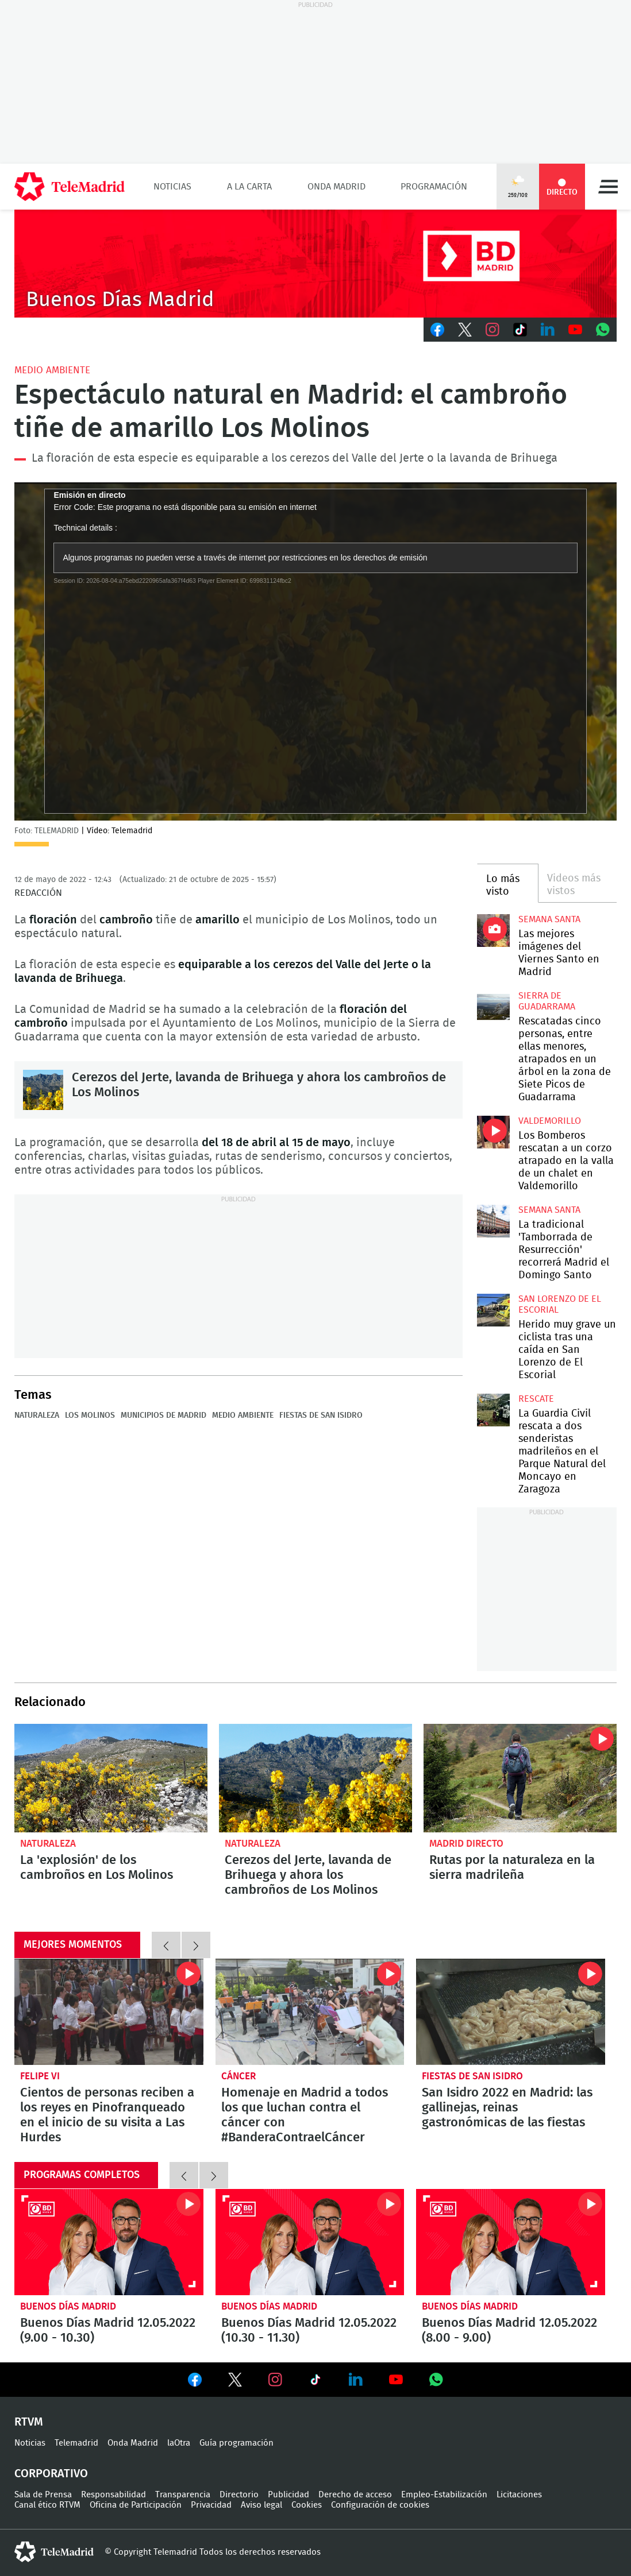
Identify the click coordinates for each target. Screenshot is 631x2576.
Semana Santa (549, 919)
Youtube (575, 330)
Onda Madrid (336, 186)
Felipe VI (40, 2076)
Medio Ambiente (52, 370)
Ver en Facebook (194, 2382)
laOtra (178, 2443)
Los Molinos (90, 1415)
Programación (434, 186)
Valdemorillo (549, 1120)
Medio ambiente (243, 1415)
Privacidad (211, 2505)
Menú (608, 187)
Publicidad (288, 2494)
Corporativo (51, 2474)
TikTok (520, 329)
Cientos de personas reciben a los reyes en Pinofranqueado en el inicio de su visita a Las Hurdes (108, 2012)
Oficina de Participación (136, 2505)
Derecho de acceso (355, 2494)
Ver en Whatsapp (436, 2379)
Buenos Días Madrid (68, 2306)
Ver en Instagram (275, 2379)
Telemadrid (76, 2443)
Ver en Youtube (395, 2379)
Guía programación (236, 2443)
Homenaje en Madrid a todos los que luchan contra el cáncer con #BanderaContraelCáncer (310, 2012)
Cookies (306, 2505)
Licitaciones (519, 2494)
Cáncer (238, 2076)
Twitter (465, 329)
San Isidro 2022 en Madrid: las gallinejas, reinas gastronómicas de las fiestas (510, 2012)
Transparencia (182, 2494)
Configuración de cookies (380, 2505)
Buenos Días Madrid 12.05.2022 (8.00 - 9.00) (510, 2242)
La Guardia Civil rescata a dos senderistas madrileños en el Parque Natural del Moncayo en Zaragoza (493, 1410)
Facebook (437, 329)
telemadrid (54, 2552)
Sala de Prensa (43, 2494)
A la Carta (249, 186)
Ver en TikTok (315, 2382)
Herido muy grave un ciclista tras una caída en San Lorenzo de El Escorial (493, 1310)
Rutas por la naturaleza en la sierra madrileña (520, 1778)
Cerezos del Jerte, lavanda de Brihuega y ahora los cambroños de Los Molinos (43, 1090)
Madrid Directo (466, 1843)
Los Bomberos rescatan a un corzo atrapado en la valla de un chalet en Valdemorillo (493, 1132)
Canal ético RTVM (47, 2505)
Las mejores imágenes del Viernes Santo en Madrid (493, 930)
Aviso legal (261, 2505)
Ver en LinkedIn (355, 2379)
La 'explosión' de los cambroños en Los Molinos (110, 1778)
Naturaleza (36, 1415)
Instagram (492, 330)
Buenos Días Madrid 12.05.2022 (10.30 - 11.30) (310, 2242)
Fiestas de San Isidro (321, 1415)
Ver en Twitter (235, 2382)
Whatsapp (603, 330)
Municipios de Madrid (163, 1415)
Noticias (172, 186)
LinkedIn (547, 330)
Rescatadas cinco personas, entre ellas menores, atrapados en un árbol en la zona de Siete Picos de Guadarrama (493, 1007)
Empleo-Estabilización (444, 2494)
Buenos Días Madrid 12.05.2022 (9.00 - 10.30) (108, 2242)
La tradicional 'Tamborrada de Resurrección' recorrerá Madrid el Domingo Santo (493, 1221)
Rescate (536, 1398)
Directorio (239, 2494)
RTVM (28, 2422)
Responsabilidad (113, 2494)
